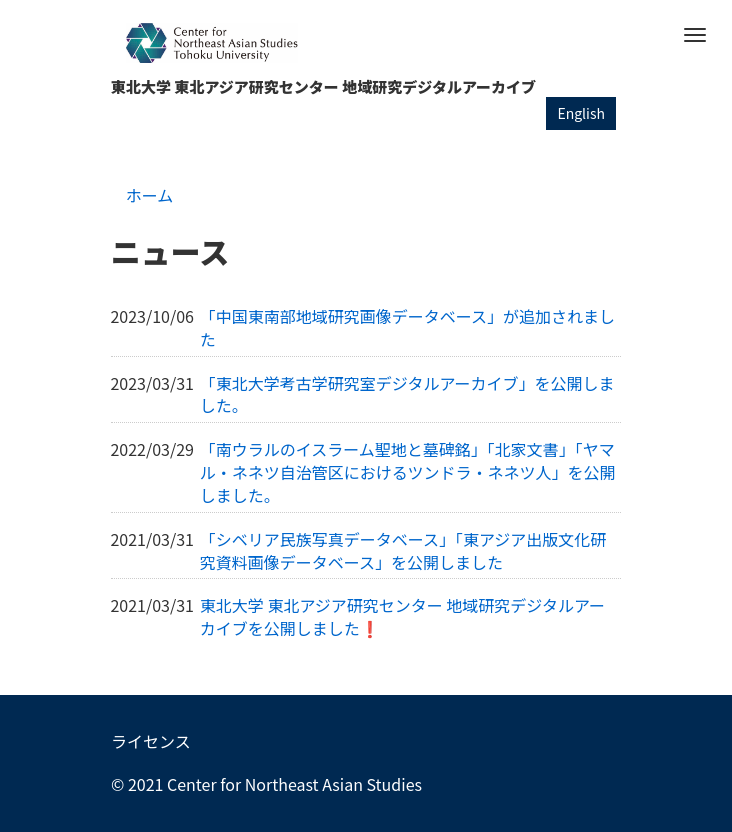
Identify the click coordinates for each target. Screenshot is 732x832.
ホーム (150, 195)
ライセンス (151, 741)
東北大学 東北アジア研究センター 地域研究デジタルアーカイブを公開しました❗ (402, 616)
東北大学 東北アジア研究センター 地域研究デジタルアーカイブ (323, 86)
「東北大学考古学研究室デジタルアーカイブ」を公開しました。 (407, 394)
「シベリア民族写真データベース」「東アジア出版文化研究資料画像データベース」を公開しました (403, 550)
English (581, 113)
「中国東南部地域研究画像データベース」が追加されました (407, 327)
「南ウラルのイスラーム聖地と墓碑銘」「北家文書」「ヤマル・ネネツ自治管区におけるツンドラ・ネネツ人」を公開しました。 (408, 472)
